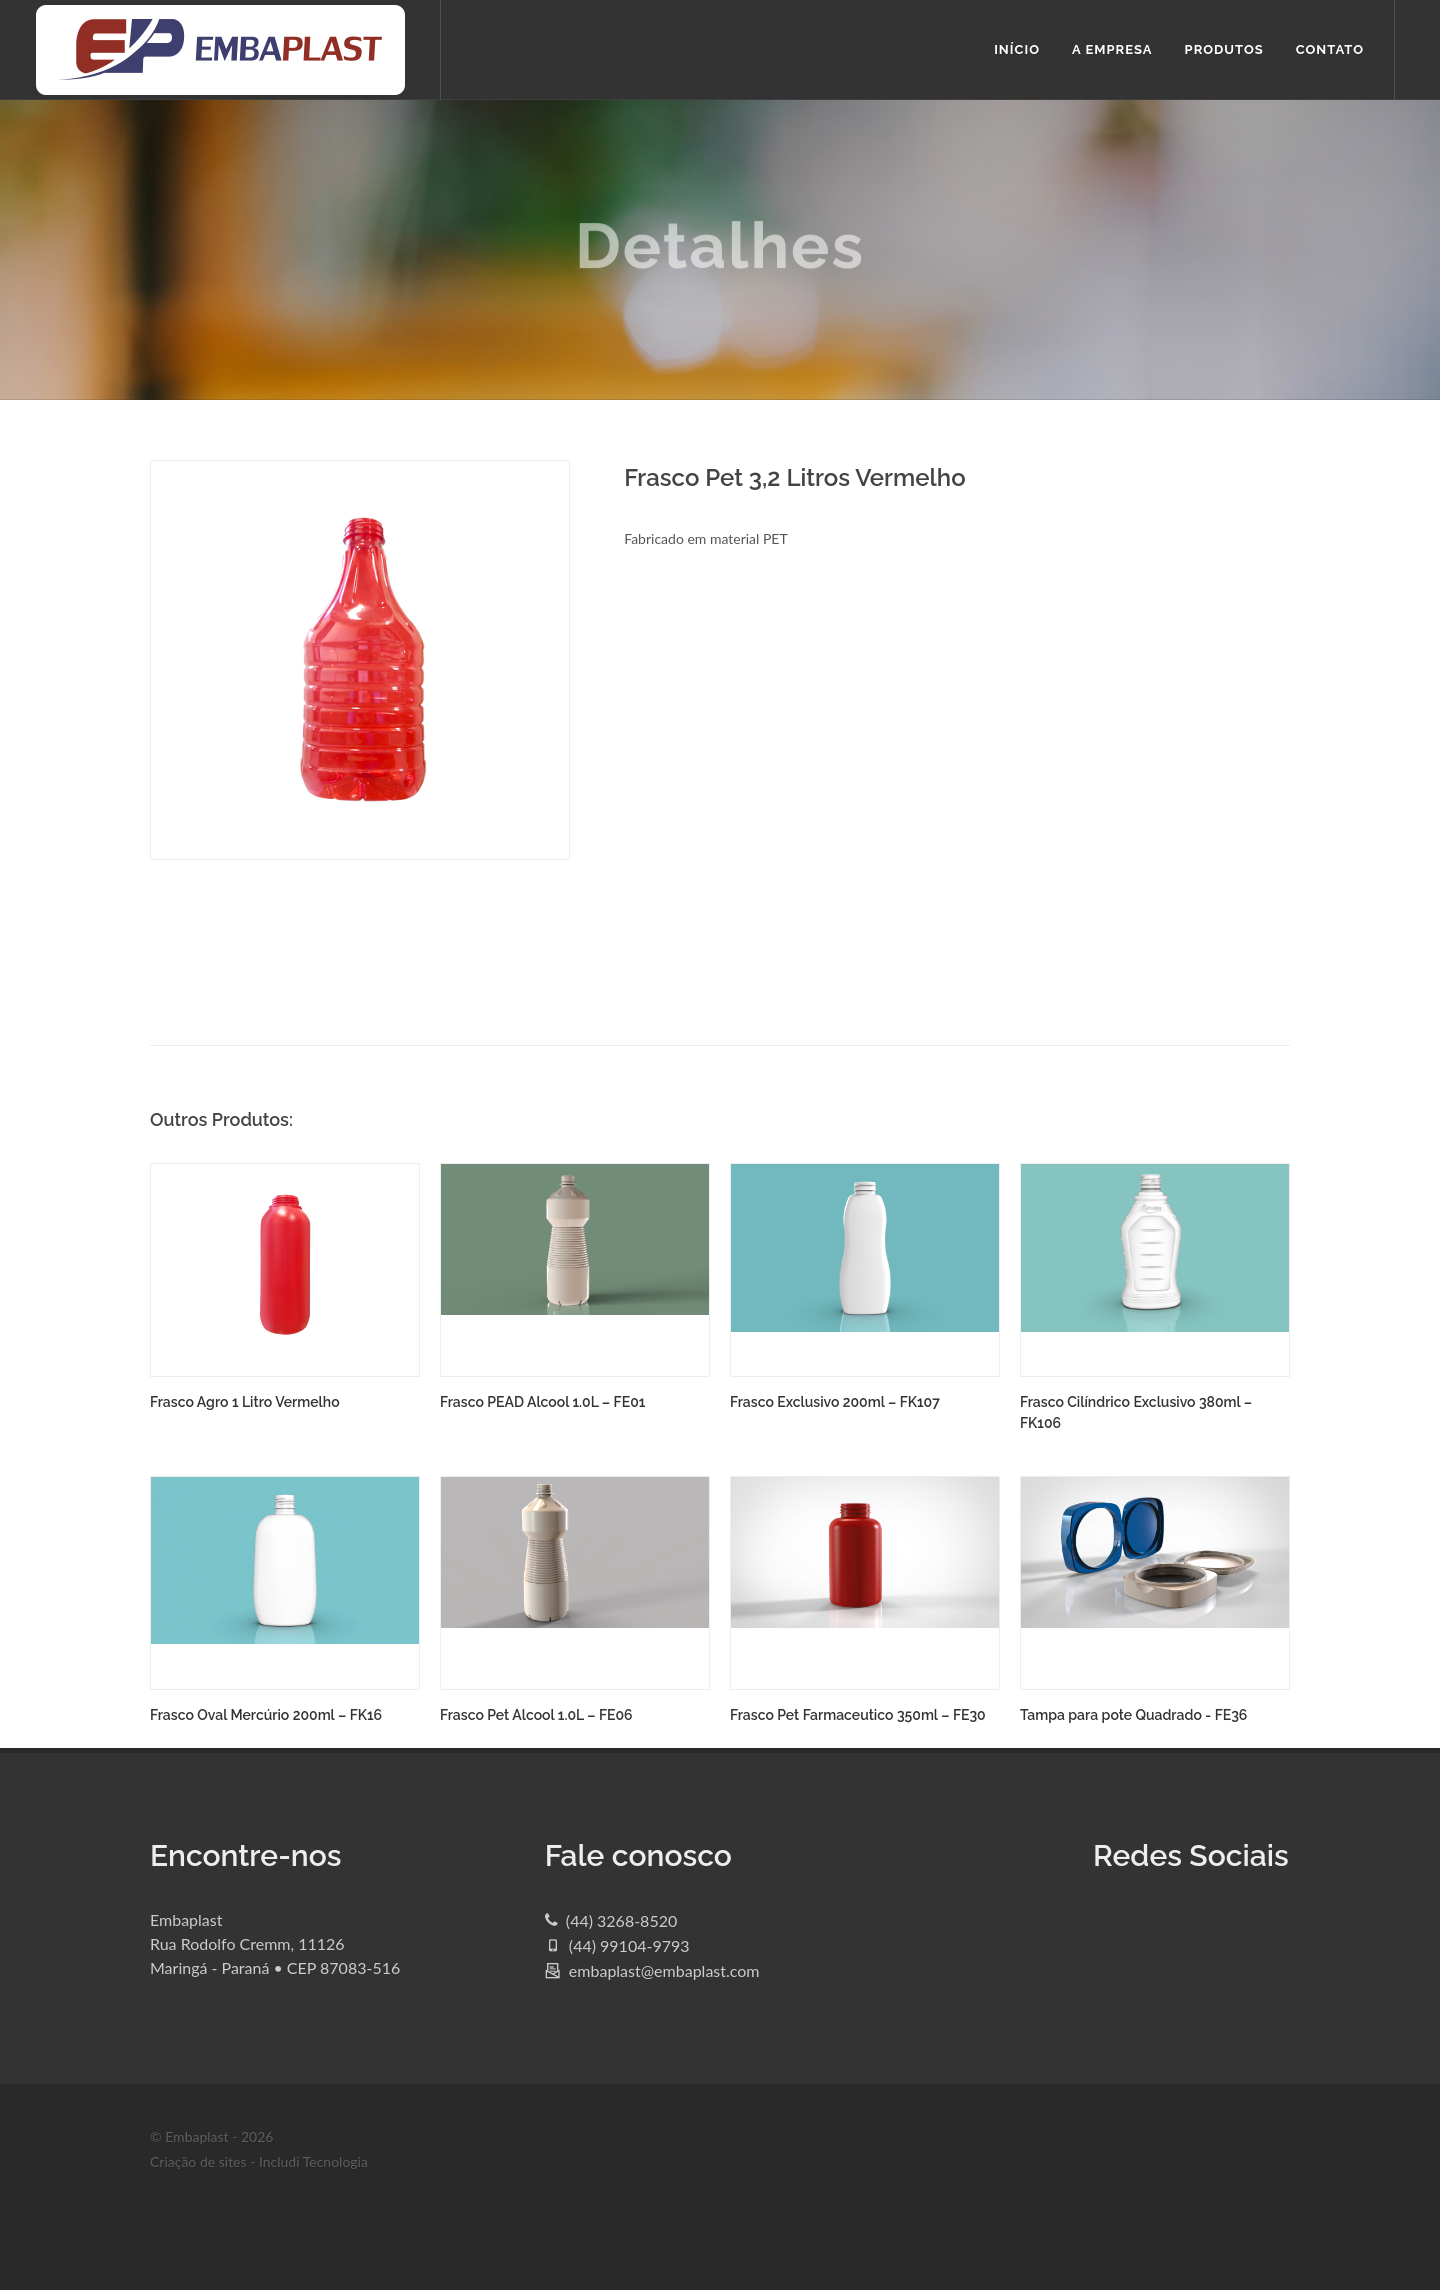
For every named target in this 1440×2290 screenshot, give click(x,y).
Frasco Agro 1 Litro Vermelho (245, 1402)
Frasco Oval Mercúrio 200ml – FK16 (266, 1715)
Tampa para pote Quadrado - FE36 (1133, 1715)
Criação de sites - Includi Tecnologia (259, 2161)
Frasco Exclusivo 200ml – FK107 (835, 1402)
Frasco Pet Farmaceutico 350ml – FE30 (858, 1715)
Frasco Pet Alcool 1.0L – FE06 (536, 1715)
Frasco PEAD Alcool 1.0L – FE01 (542, 1402)
